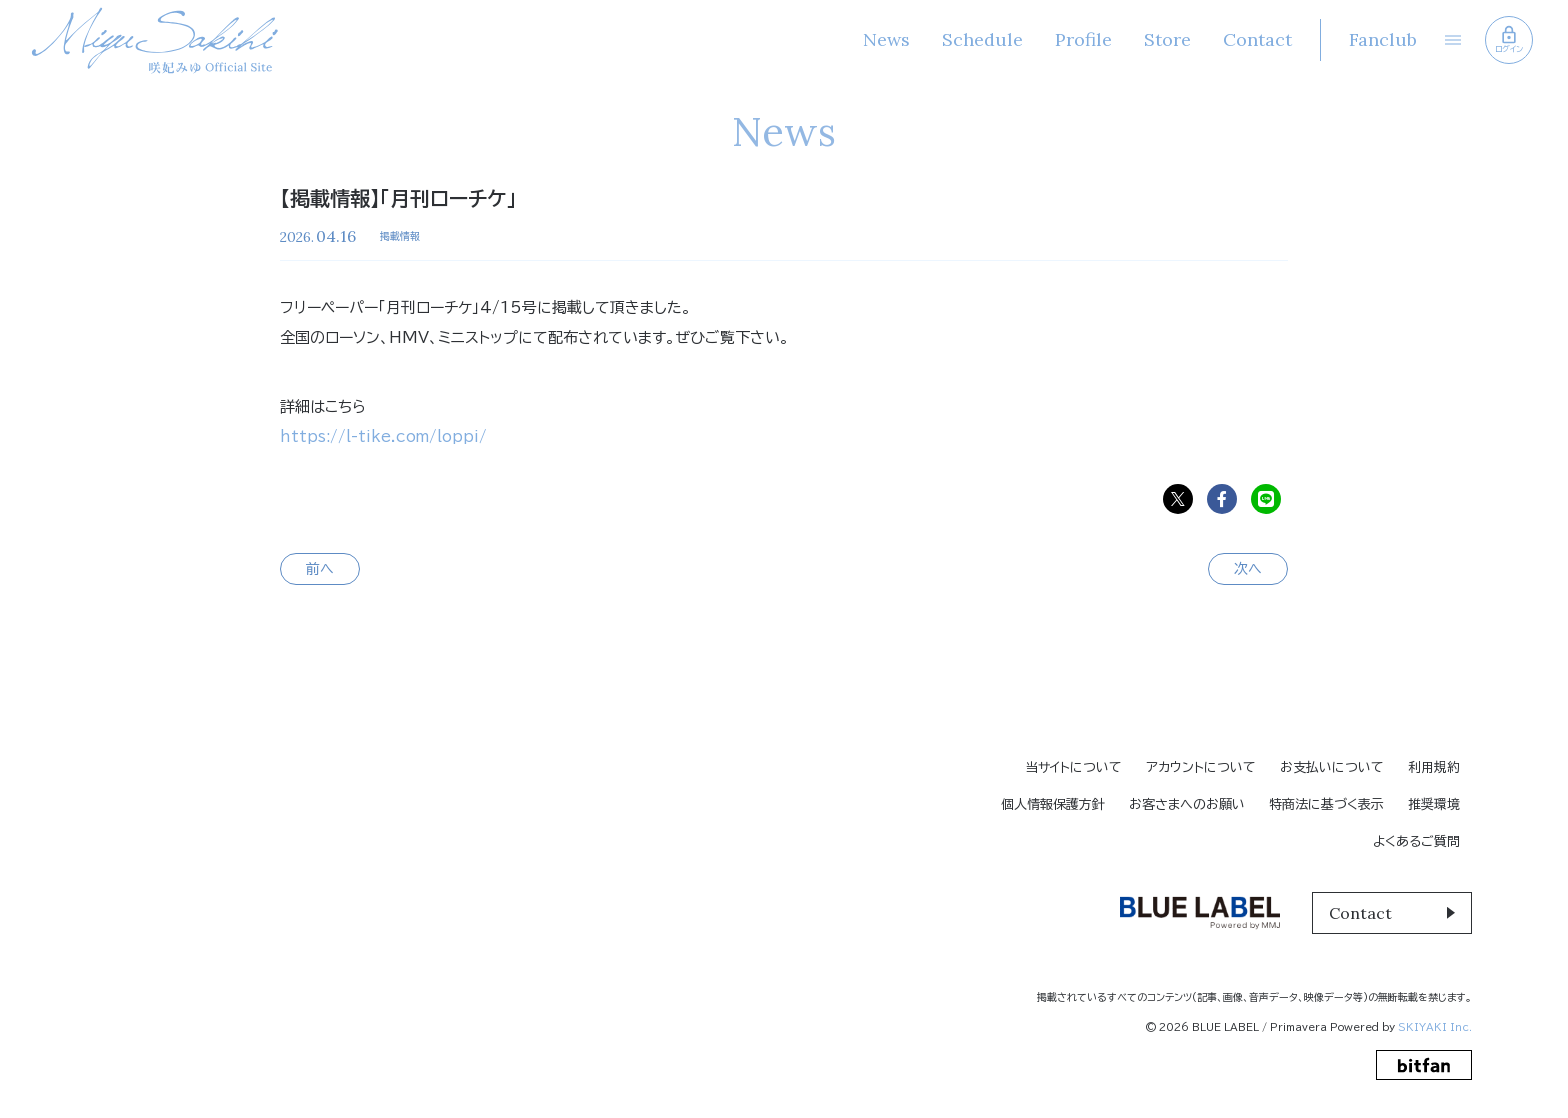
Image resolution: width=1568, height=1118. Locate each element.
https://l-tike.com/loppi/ (383, 436)
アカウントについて (1201, 767)
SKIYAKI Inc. (1435, 1027)
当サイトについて (1073, 767)
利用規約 (1434, 767)
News (885, 39)
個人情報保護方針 (1053, 804)
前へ (320, 569)
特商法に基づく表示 (1326, 804)
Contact (1256, 39)
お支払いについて (1332, 767)
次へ (1248, 569)
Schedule (981, 39)
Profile (1082, 39)
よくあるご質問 (1416, 841)
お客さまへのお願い (1187, 804)
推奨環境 (1434, 804)
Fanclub (1382, 39)
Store (1166, 39)
